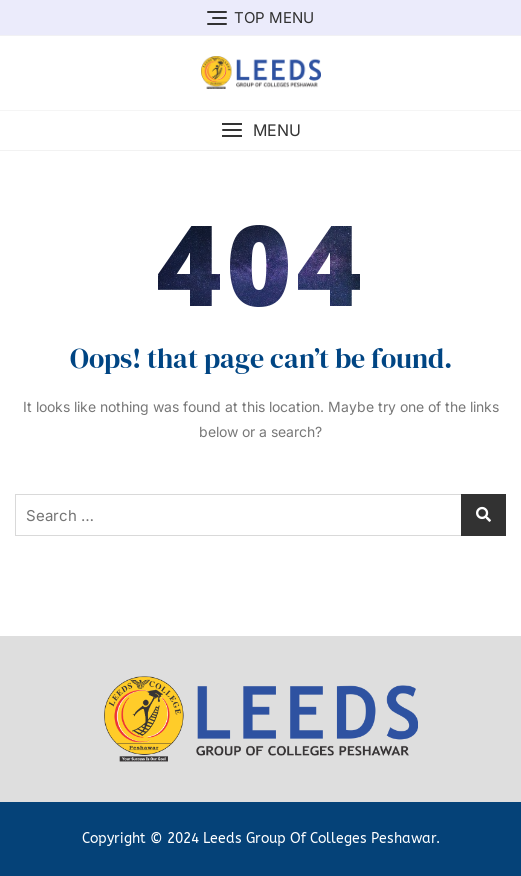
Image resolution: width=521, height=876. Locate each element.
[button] (260, 130)
